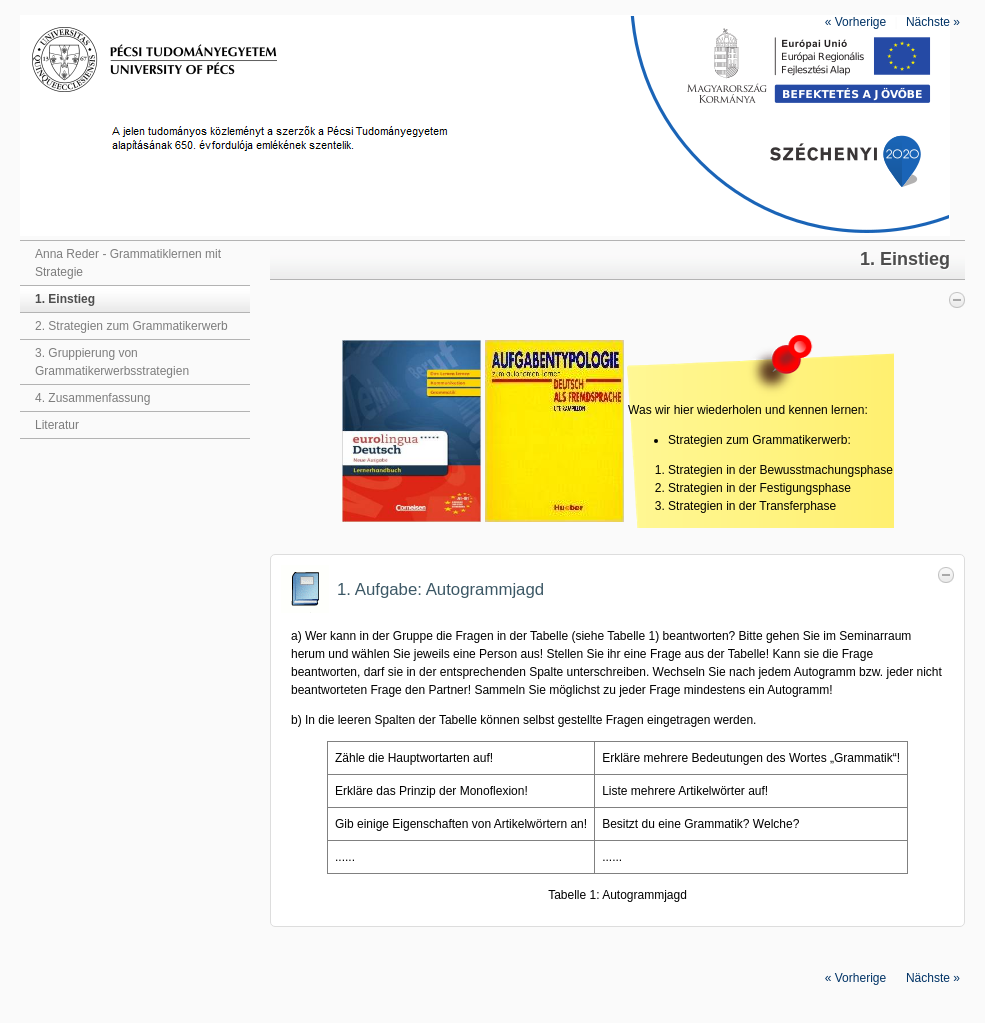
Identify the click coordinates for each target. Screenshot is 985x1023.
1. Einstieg (65, 299)
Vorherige (855, 22)
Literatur (57, 425)
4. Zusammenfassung (92, 398)
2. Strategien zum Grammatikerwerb (131, 326)
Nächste (933, 22)
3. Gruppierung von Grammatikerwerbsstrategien (112, 362)
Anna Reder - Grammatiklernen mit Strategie (128, 263)
